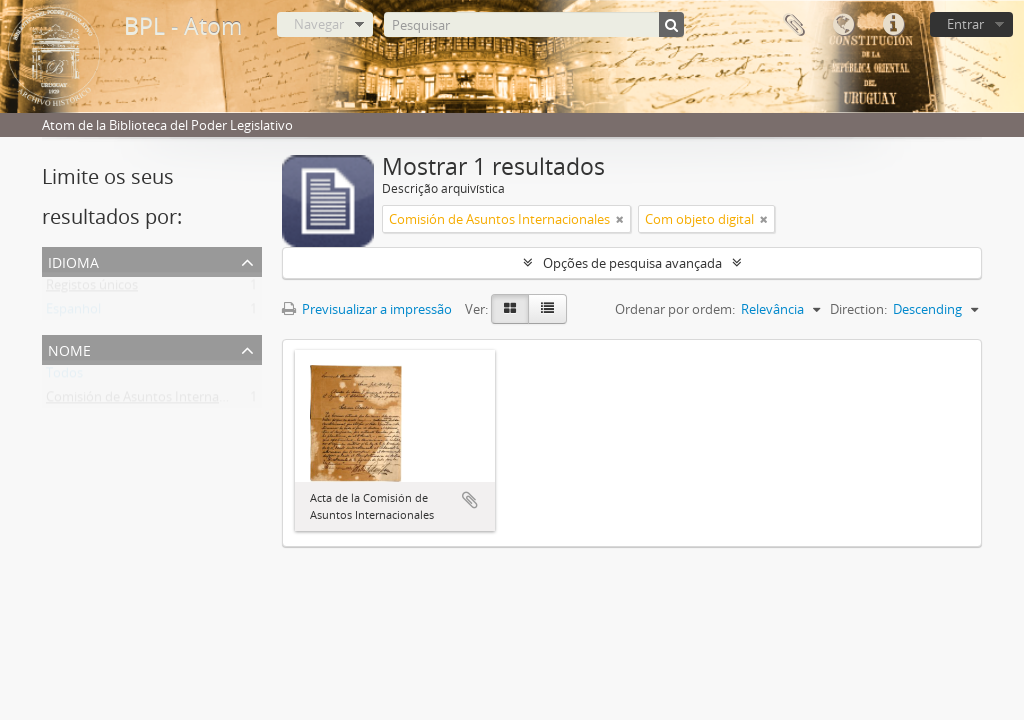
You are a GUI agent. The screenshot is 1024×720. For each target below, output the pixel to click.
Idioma (843, 25)
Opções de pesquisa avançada (632, 263)
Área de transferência (793, 25)
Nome (69, 348)
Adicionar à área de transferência (470, 500)
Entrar (965, 24)
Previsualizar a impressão (367, 309)
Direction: (858, 309)
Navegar (319, 24)
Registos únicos (92, 289)
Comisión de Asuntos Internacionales (156, 401)
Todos (64, 377)
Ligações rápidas (893, 25)
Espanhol (73, 313)
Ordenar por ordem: (675, 309)
